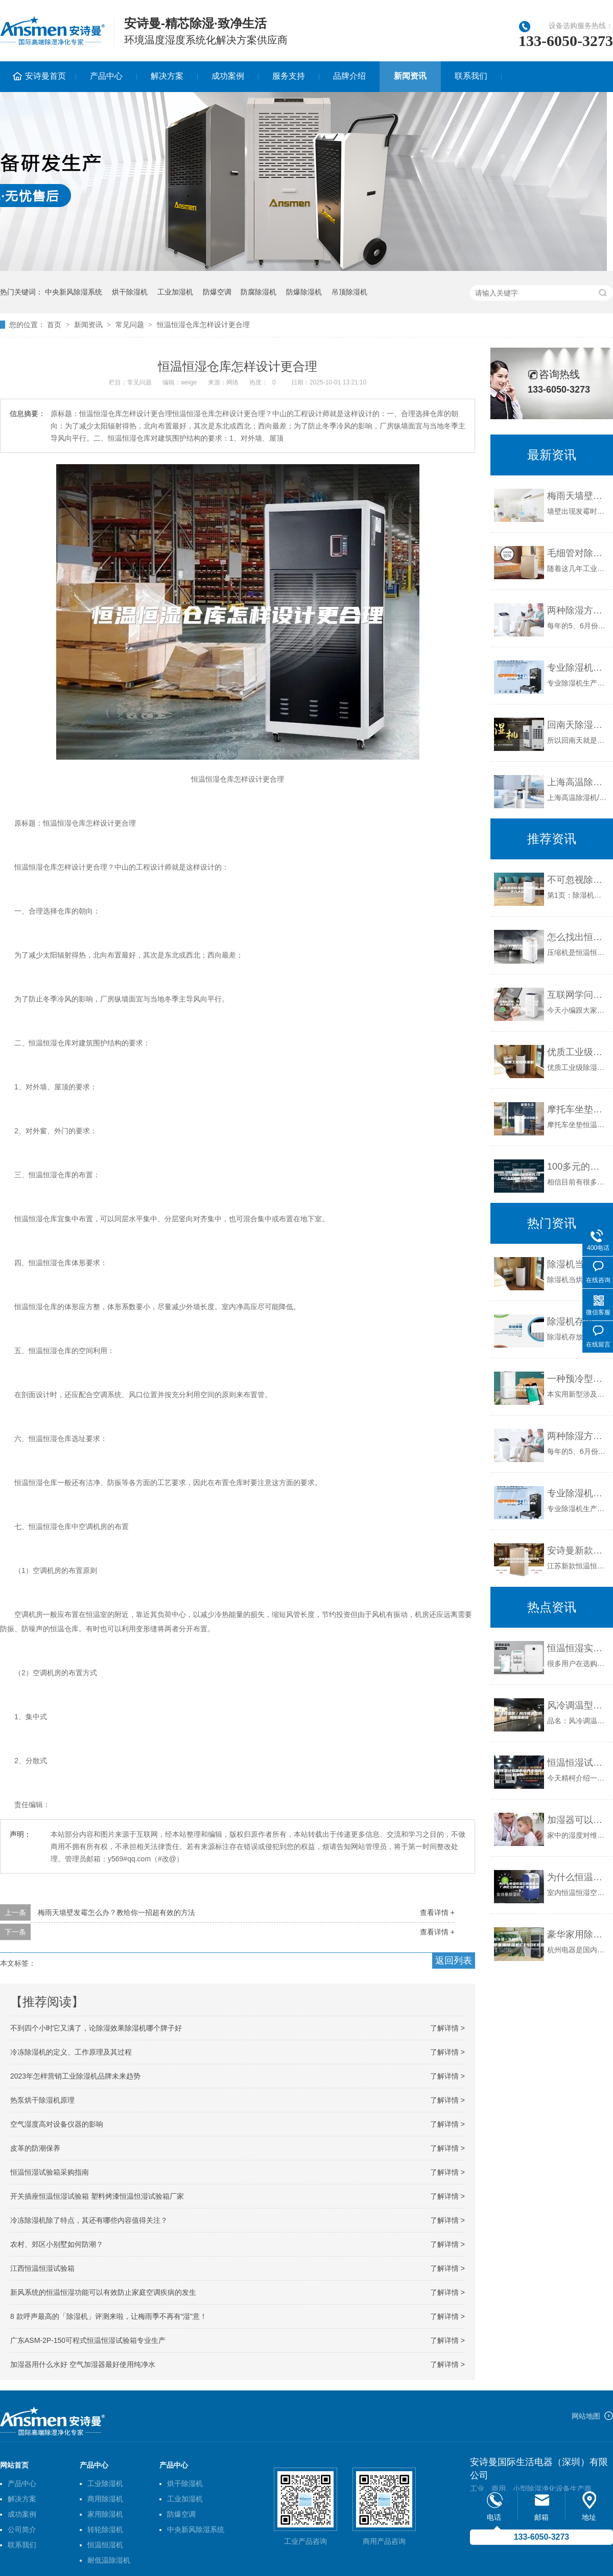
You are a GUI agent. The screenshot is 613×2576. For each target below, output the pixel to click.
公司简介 (22, 2529)
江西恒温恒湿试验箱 (42, 2268)
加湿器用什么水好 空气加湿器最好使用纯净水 (82, 2364)
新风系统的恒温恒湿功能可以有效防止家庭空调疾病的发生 (103, 2292)
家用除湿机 (105, 2514)
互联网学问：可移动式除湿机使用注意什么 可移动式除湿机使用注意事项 (577, 995)
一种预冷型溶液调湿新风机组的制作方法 (577, 1379)
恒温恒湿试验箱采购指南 (49, 2172)
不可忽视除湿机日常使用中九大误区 (577, 880)
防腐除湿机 (258, 292)
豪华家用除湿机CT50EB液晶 (577, 1934)
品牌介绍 (349, 76)
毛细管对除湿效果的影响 (577, 553)
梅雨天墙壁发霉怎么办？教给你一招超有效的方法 (116, 1912)
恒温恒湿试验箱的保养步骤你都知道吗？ (577, 1763)
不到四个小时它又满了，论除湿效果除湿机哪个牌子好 (96, 2028)
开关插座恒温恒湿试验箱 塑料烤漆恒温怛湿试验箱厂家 (97, 2196)
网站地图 (586, 2416)
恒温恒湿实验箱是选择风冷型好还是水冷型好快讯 (577, 1648)
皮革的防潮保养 (35, 2148)
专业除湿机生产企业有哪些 (577, 668)
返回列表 (453, 1960)
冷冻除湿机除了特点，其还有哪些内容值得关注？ (89, 2220)
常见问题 (129, 325)
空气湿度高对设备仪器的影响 (56, 2124)
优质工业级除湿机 (577, 1052)
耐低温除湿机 (108, 2560)
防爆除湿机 (304, 292)
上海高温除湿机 (577, 782)
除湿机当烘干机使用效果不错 (577, 1264)
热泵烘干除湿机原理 (42, 2100)
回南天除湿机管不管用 (577, 725)
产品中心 (106, 76)
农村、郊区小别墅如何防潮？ (56, 2244)
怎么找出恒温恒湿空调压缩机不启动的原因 (577, 937)
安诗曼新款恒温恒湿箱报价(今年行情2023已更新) (577, 1550)
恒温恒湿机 (105, 2545)
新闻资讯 (410, 76)
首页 (54, 325)
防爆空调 (217, 292)
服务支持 (288, 76)
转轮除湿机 (105, 2529)
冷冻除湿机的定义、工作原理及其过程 (71, 2052)
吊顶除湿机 (349, 292)
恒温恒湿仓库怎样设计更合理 (203, 325)
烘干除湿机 (130, 292)
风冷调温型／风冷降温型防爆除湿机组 (577, 1705)
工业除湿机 (105, 2483)
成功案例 (227, 76)
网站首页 (14, 2465)
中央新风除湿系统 (73, 292)
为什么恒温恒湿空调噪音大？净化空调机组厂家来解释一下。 (577, 1877)
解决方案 (167, 76)
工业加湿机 (175, 292)
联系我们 (471, 76)
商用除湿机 (105, 2499)
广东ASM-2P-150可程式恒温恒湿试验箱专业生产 (88, 2340)
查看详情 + (437, 1912)
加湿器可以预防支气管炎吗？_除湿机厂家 (577, 1820)
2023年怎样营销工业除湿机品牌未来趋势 (75, 2076)
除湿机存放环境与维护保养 (577, 1321)
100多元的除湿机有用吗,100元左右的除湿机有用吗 (577, 1166)
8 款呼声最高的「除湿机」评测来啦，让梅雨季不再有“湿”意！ (108, 2316)
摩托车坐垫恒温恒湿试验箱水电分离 (577, 1109)
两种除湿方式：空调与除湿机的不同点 (577, 610)
